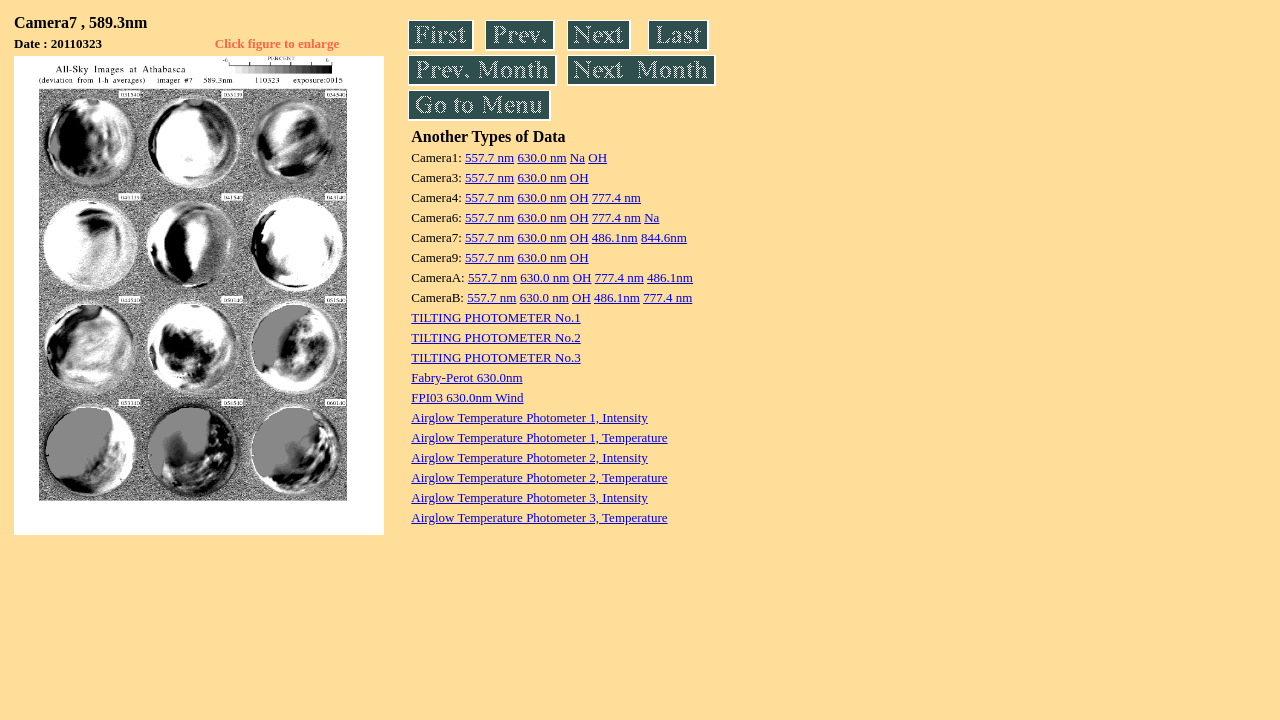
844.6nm (664, 237)
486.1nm (615, 237)
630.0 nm (541, 157)
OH (597, 157)
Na (577, 157)
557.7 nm (489, 157)
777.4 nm (616, 197)
